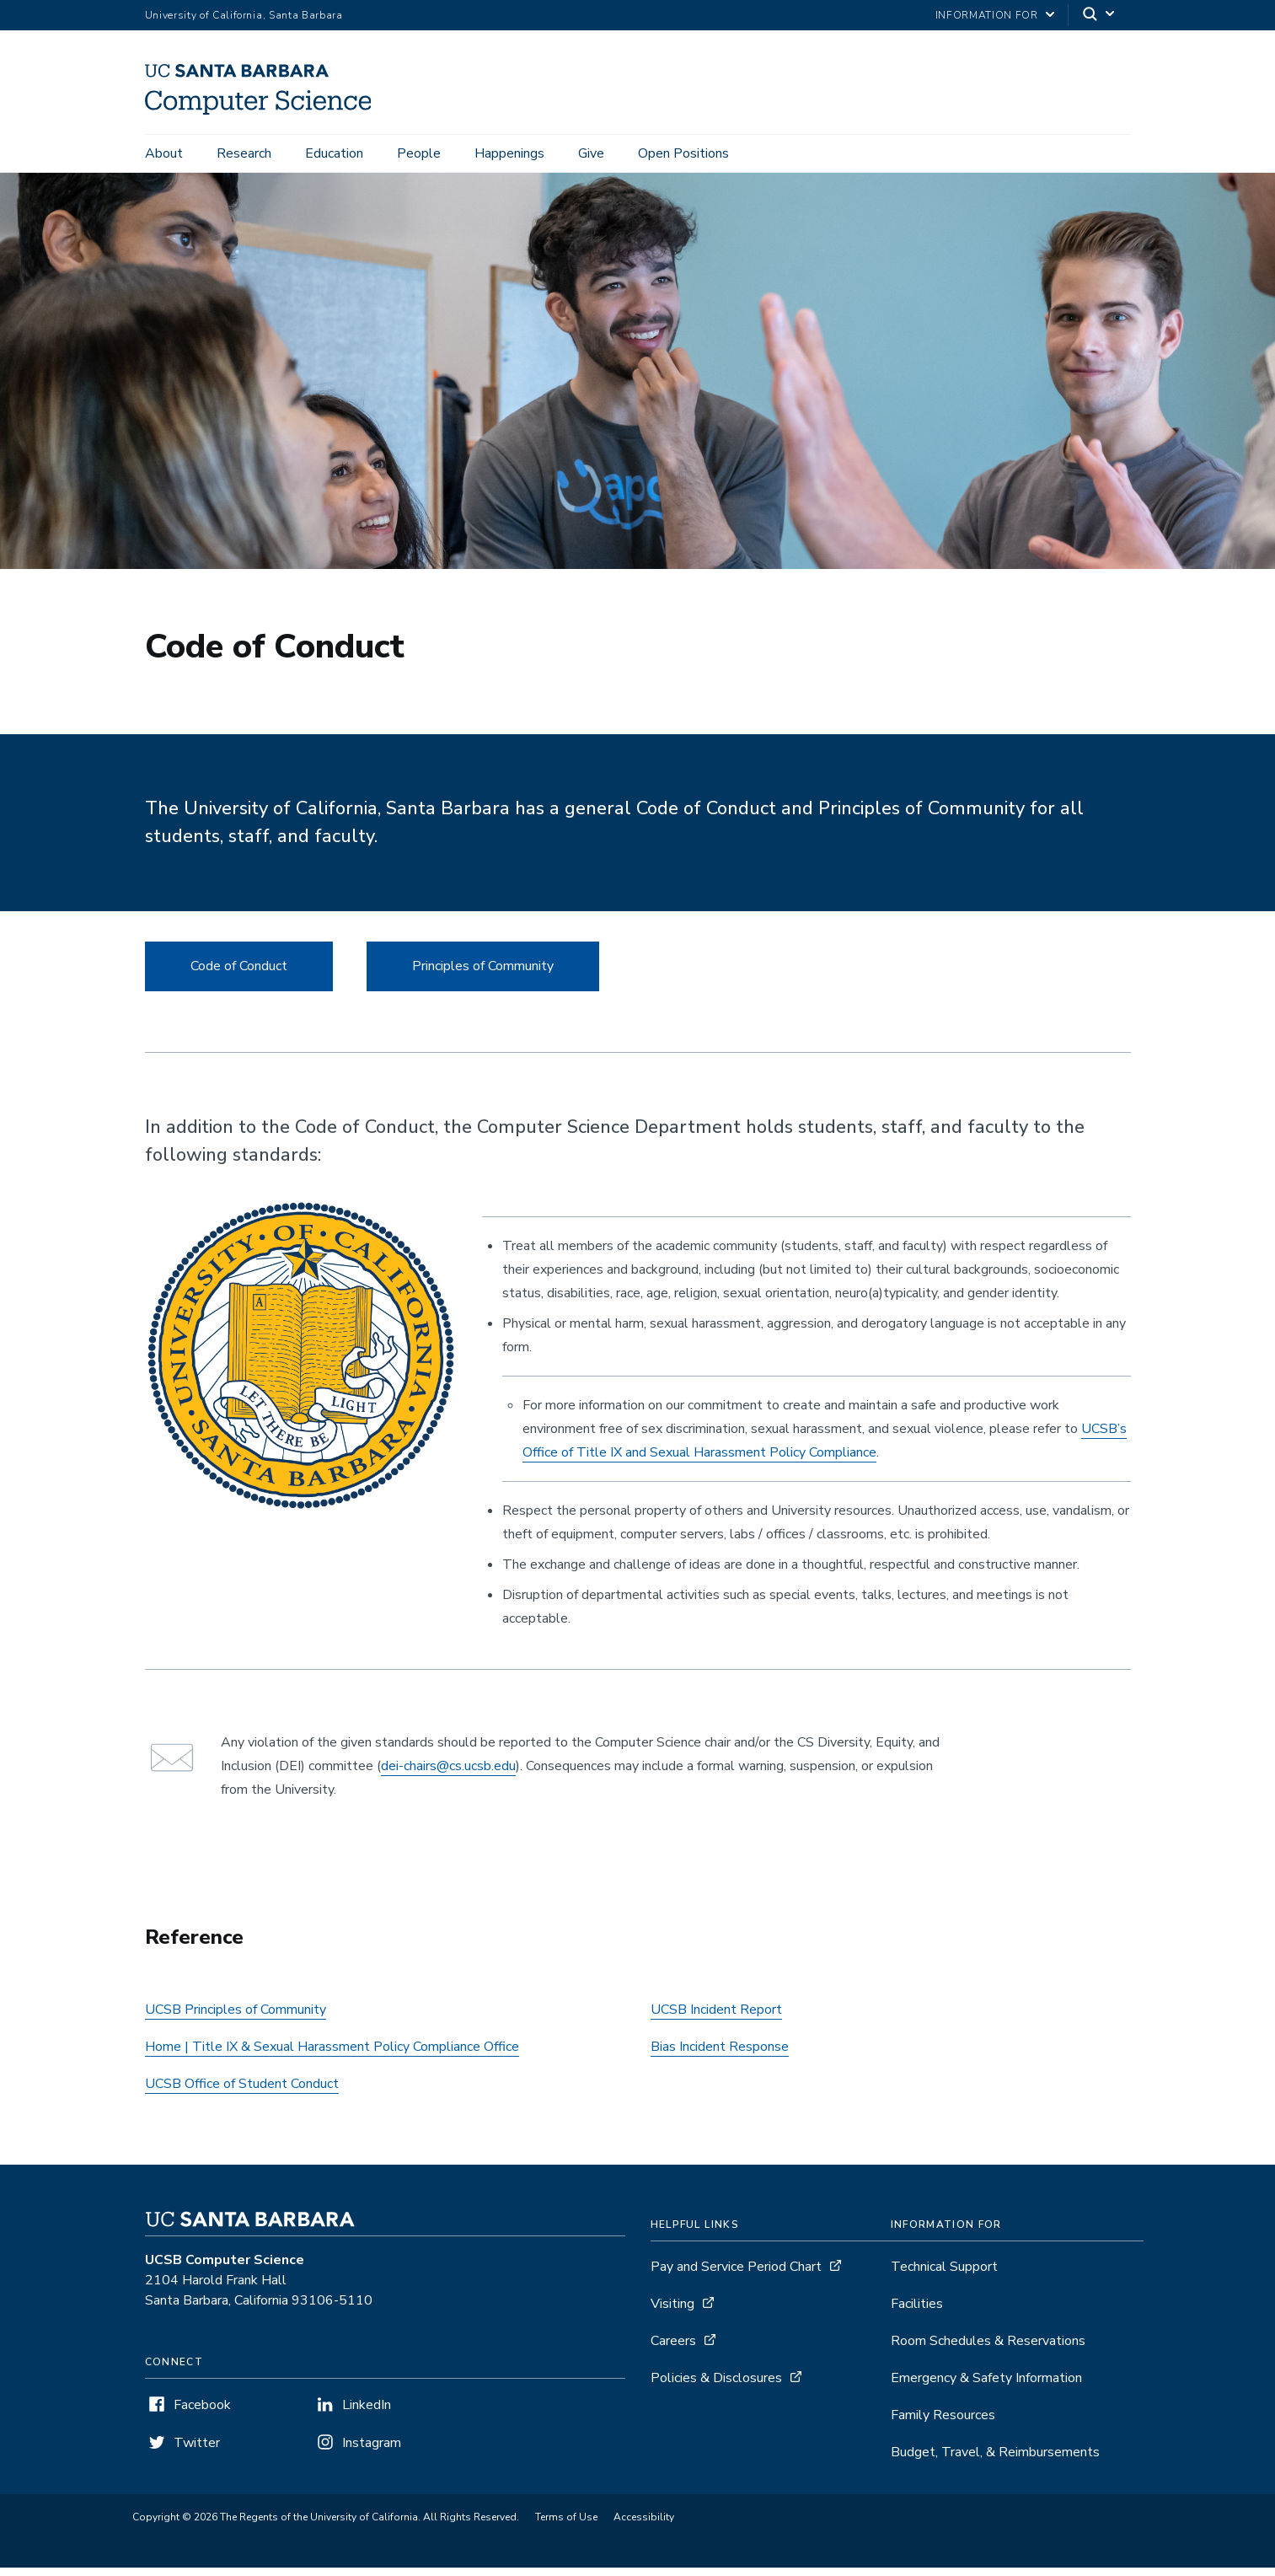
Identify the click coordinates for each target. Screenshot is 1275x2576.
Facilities (917, 2312)
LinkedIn (366, 2413)
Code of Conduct (238, 974)
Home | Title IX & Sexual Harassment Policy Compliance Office (332, 2055)
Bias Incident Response (720, 2055)
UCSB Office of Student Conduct (242, 2092)
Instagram (371, 2451)
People (419, 153)
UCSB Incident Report (716, 2018)
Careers (673, 2349)
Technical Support (944, 2275)
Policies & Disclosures (716, 2386)
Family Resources (943, 2423)
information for (986, 15)
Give (591, 153)
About (164, 153)
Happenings (509, 153)
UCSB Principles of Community (235, 2018)
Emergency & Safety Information (986, 2386)
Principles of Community (483, 974)
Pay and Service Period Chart (736, 2275)
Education (334, 153)
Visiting (672, 2312)
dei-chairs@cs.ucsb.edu (448, 1774)
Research (244, 153)
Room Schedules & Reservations (988, 2349)
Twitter (197, 2451)
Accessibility (643, 2525)
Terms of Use (566, 2525)
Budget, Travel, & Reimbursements (995, 2460)
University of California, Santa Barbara (244, 15)
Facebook (202, 2413)
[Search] (1100, 15)
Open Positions (683, 153)
